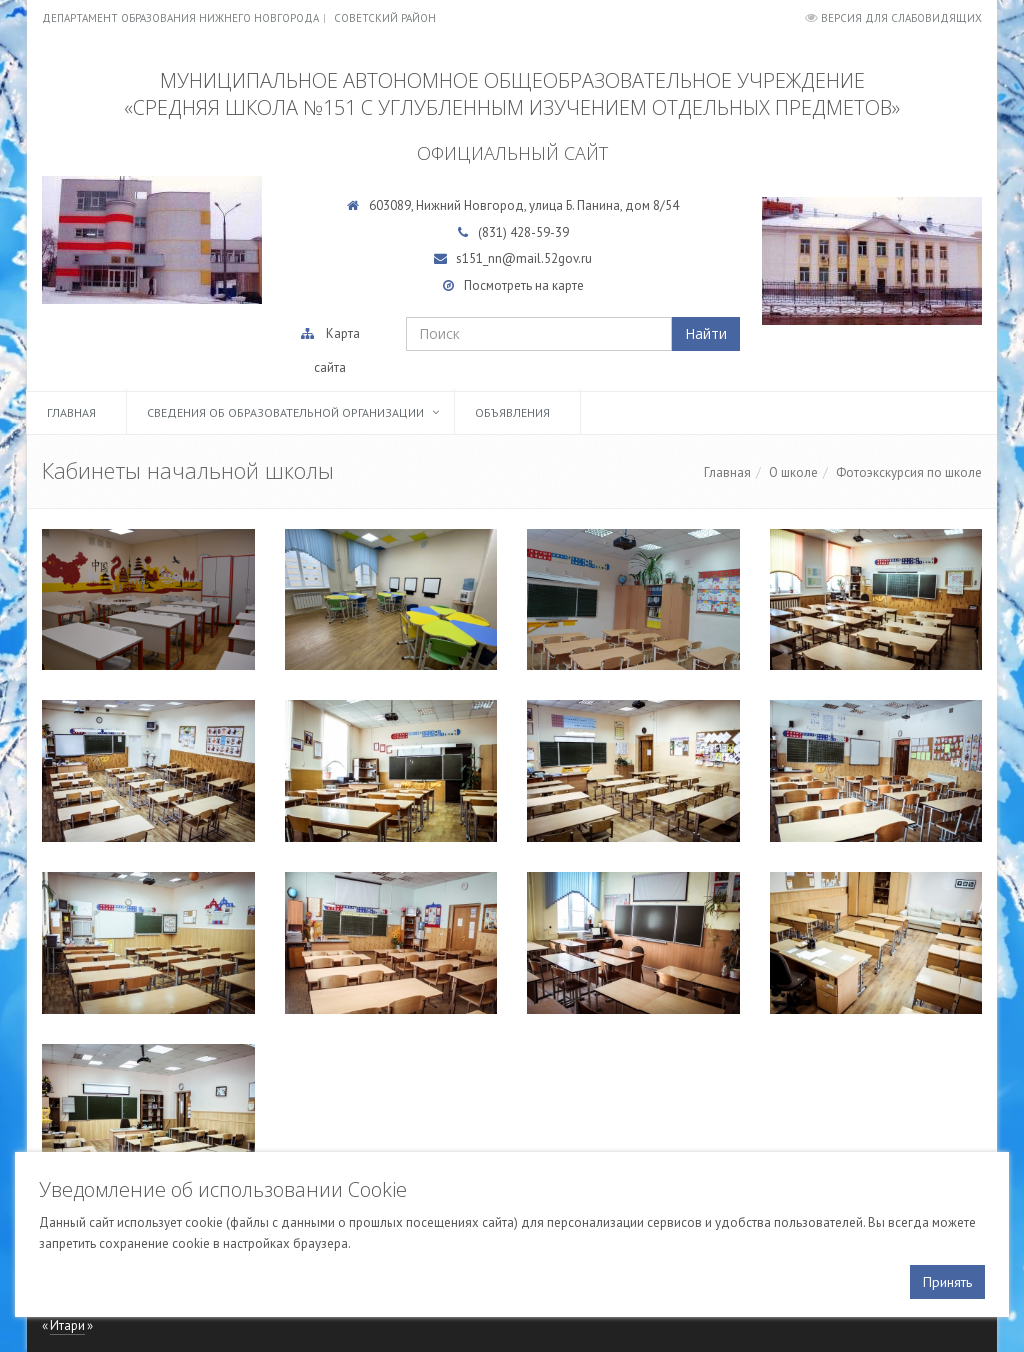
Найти (706, 333)
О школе (793, 472)
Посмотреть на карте (524, 285)
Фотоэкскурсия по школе (909, 472)
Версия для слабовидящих (901, 18)
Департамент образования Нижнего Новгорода (180, 18)
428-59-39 (539, 232)
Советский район (385, 18)
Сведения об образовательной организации (285, 412)
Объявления (512, 412)
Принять (947, 1282)
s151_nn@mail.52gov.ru (524, 258)
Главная (71, 412)
